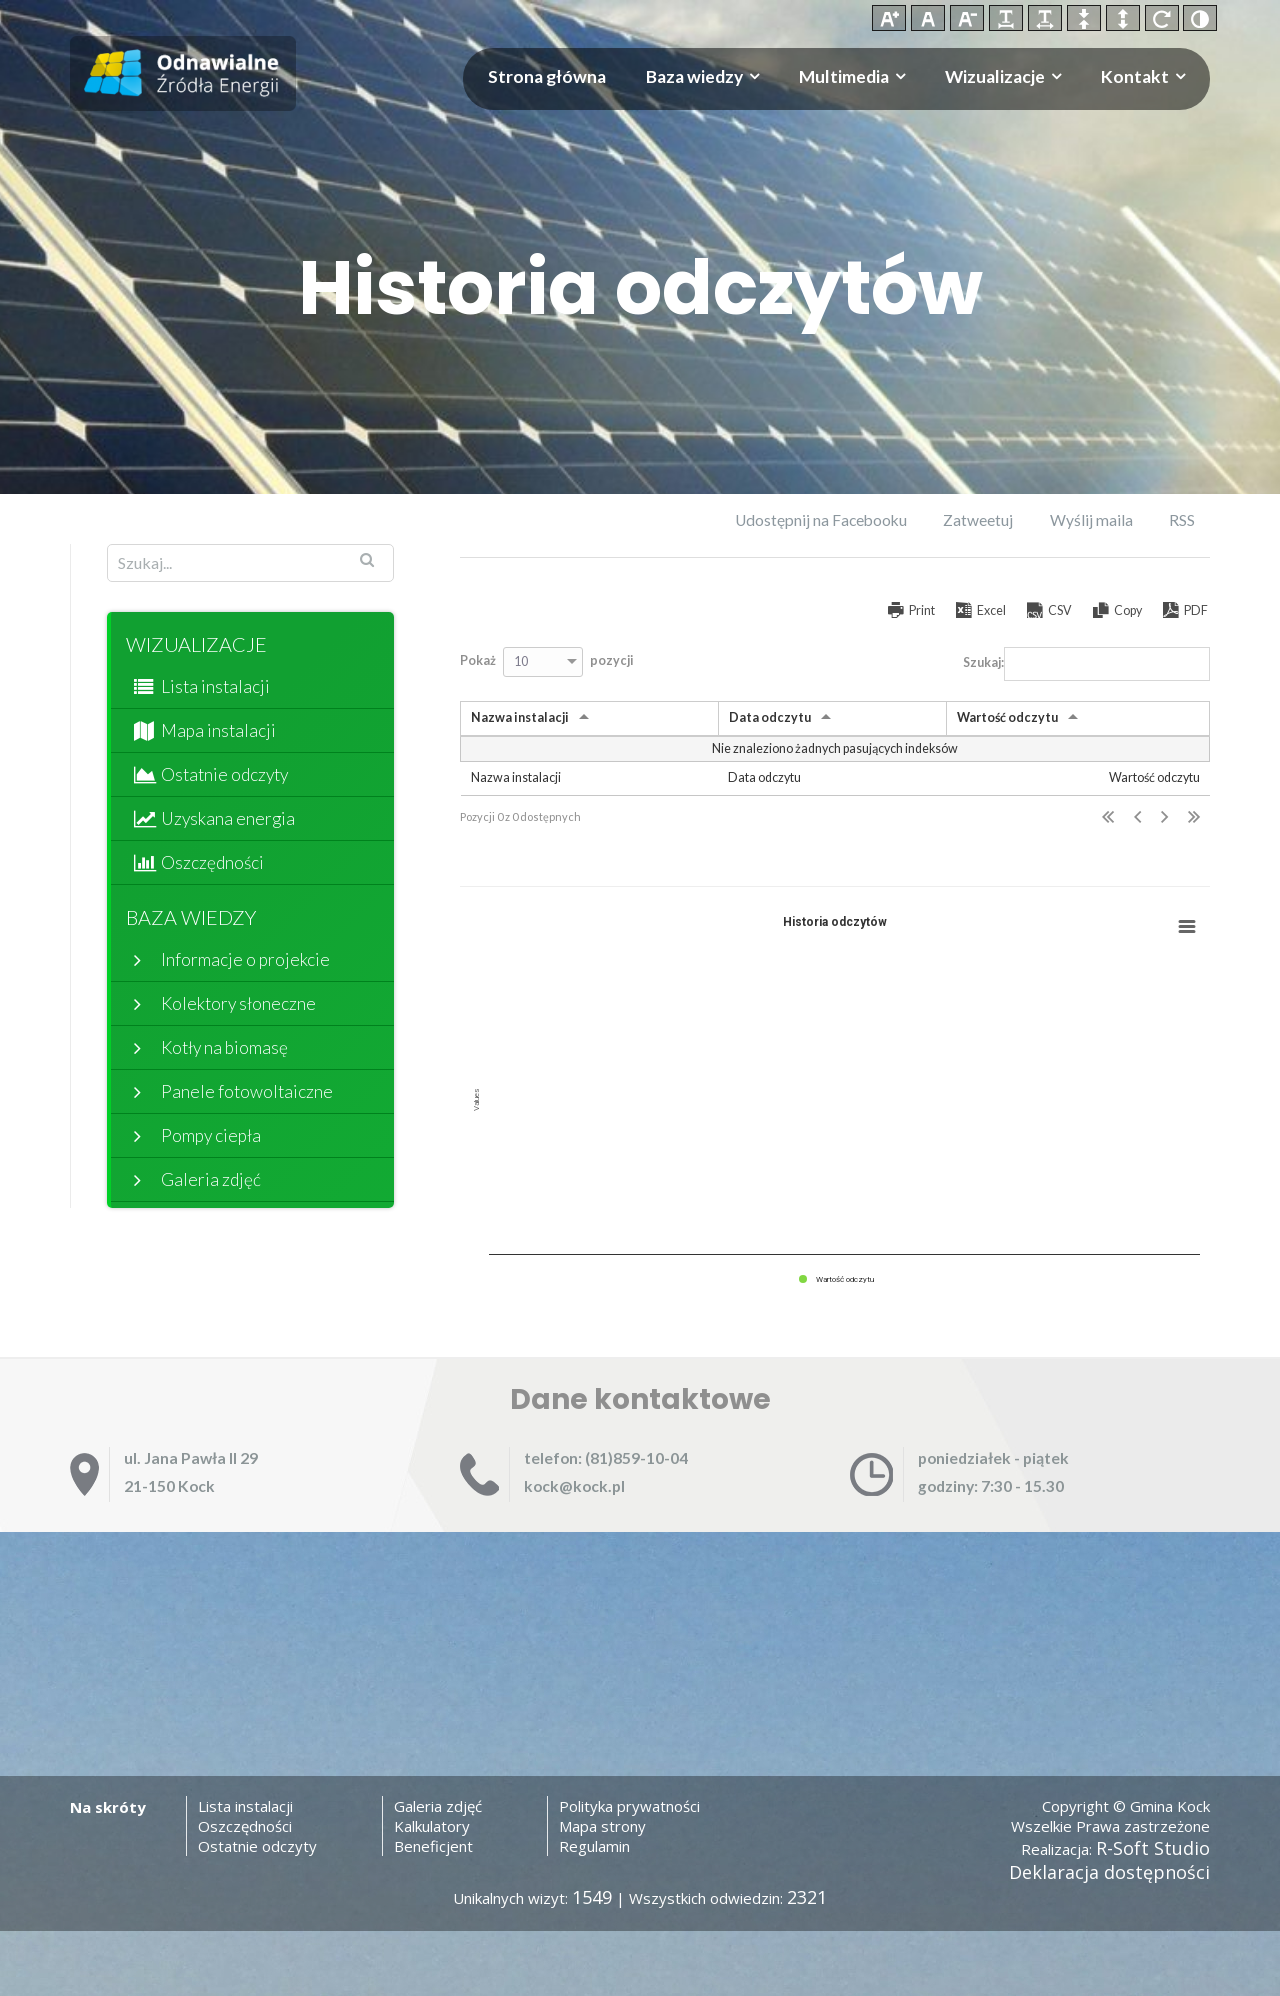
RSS (1182, 520)
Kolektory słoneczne (238, 1003)
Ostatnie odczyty (224, 774)
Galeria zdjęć (211, 1179)
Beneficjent (433, 1846)
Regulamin (594, 1846)
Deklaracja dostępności (1109, 1872)
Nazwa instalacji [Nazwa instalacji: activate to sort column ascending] (520, 717)
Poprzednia (1137, 818)
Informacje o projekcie (245, 959)
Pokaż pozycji (547, 662)
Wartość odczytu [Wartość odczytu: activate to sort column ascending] (1007, 717)
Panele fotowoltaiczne (247, 1091)
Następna (1164, 818)
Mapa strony (602, 1826)
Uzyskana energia (228, 818)
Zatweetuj (978, 520)
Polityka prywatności (629, 1806)
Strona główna (547, 76)
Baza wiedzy (694, 76)
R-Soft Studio (1153, 1848)
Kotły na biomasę (224, 1047)
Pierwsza (1108, 818)
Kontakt (1135, 76)
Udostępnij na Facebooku (821, 520)
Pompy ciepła (211, 1135)
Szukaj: (1086, 664)
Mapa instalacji (218, 730)
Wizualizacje (995, 76)
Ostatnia (1194, 818)
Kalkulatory (432, 1826)
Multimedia (844, 76)
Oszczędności (212, 862)
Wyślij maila (1091, 520)
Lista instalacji (215, 686)
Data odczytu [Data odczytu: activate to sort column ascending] (770, 717)
